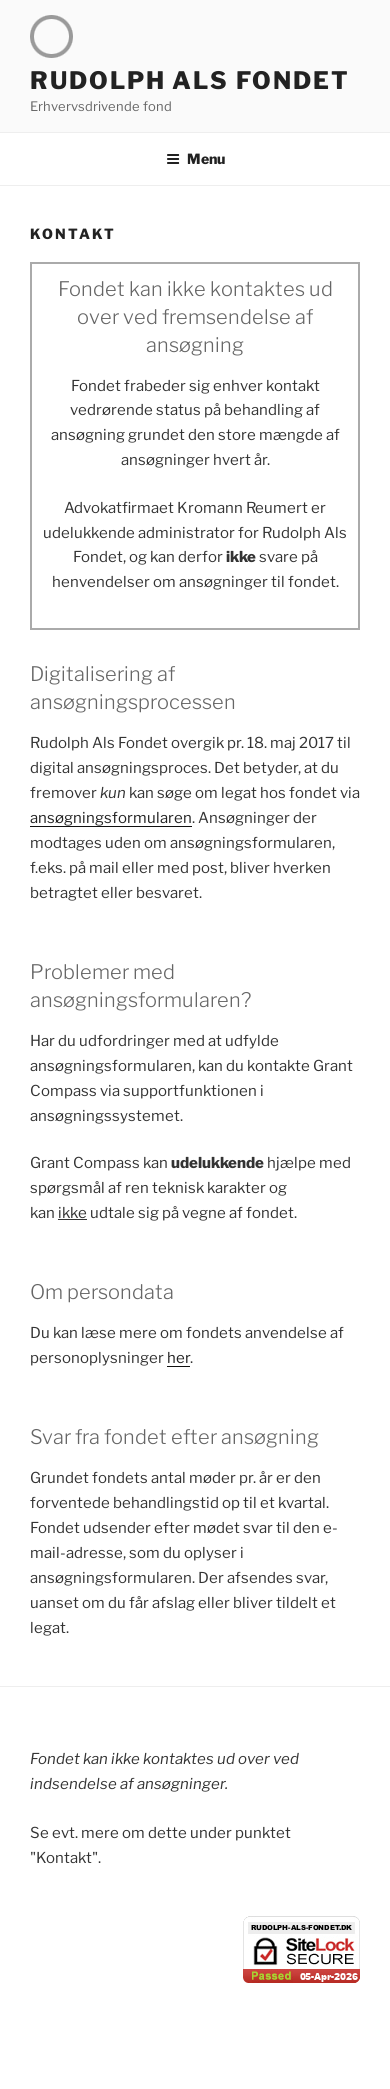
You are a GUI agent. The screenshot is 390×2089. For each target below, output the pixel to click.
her (178, 1358)
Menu (195, 158)
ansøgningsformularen (111, 818)
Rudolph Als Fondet (190, 80)
